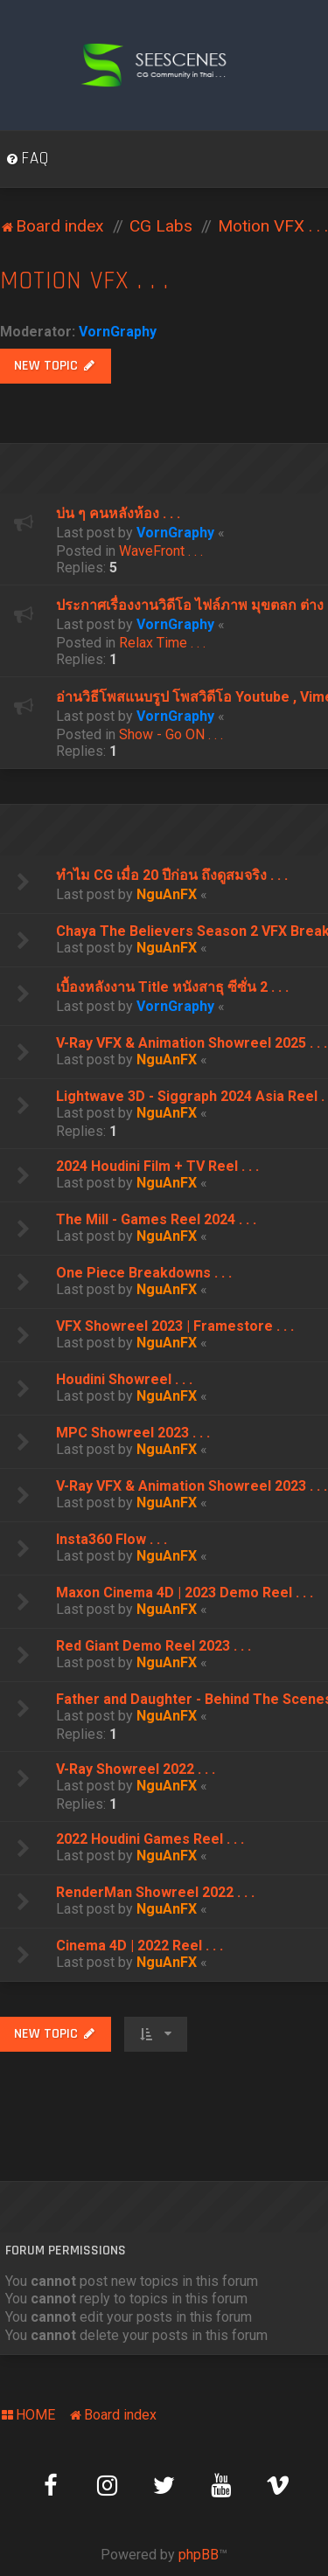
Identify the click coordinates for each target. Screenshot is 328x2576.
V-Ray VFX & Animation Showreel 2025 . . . (191, 1043)
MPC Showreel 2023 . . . (133, 1432)
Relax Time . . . (162, 642)
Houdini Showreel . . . (124, 1379)
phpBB (198, 2554)
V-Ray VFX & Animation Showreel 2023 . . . (191, 1486)
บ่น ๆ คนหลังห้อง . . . (118, 513)
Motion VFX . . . (84, 281)
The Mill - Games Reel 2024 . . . (156, 1219)
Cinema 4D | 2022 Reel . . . (139, 1945)
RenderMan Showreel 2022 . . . (155, 1892)
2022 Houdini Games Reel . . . (150, 1839)
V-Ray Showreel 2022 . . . (135, 1769)
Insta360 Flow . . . (111, 1539)
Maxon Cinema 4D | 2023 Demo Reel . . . (184, 1592)
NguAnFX (166, 894)
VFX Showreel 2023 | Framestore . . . (175, 1326)
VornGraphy (118, 331)
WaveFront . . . (161, 551)
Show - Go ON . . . (171, 734)
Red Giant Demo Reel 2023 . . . (153, 1646)
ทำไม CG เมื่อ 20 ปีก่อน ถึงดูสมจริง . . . (172, 875)
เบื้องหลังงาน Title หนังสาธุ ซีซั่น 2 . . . (172, 987)
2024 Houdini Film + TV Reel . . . (157, 1166)
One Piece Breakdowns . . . (144, 1272)
